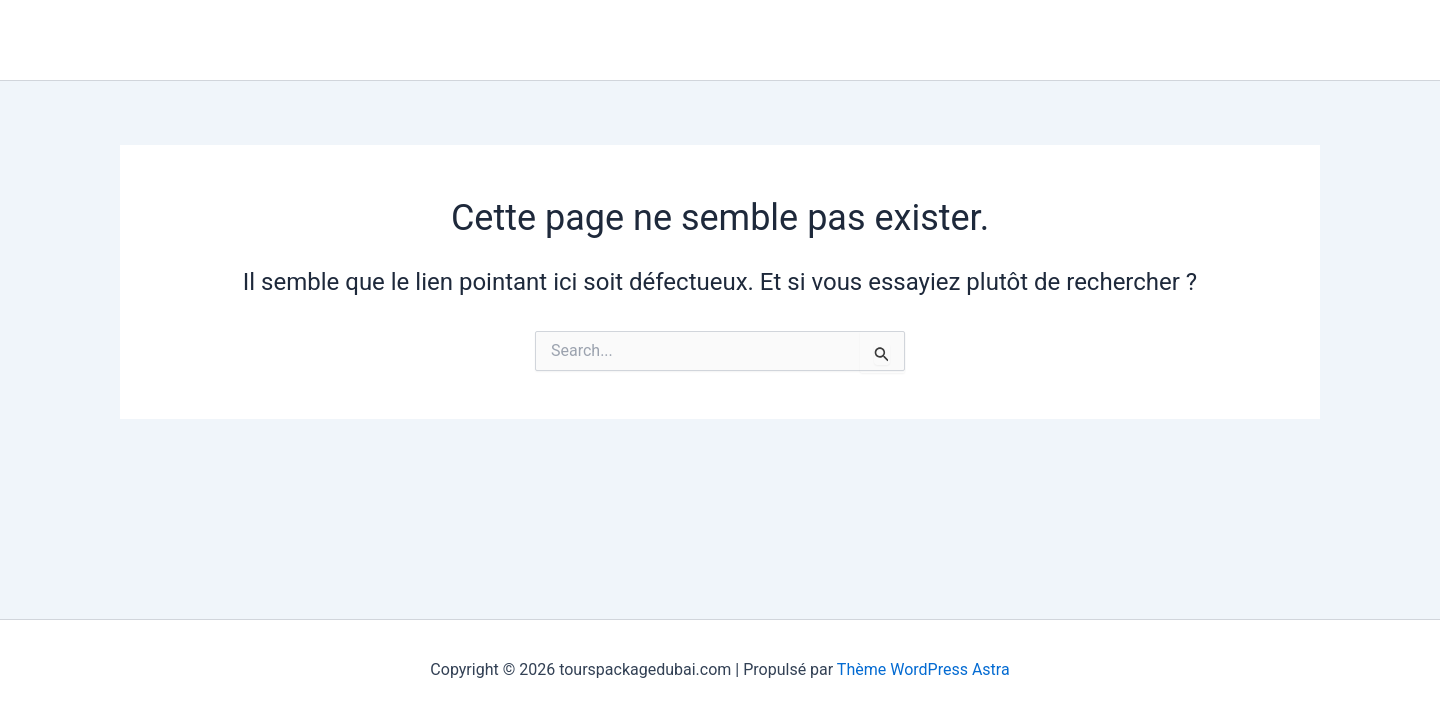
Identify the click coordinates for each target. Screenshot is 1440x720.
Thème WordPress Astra (923, 669)
